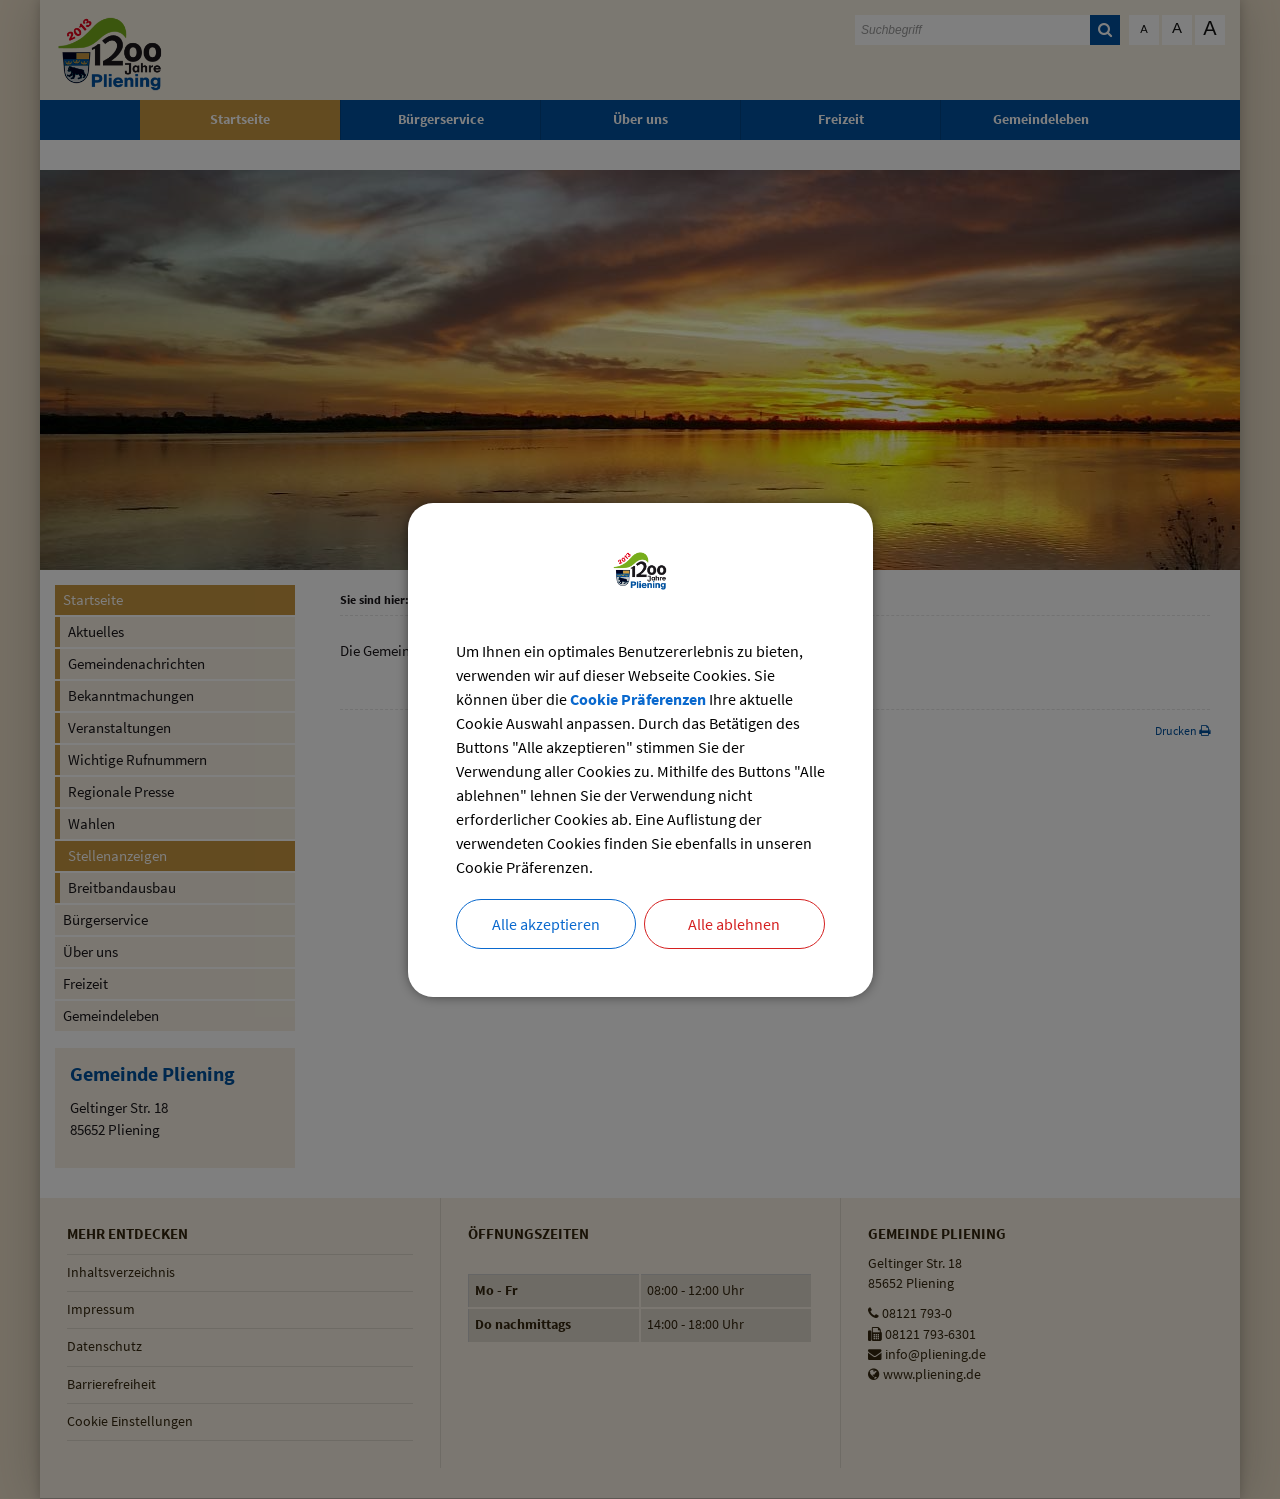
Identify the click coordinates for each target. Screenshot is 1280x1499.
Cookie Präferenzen (638, 699)
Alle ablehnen (734, 924)
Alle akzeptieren (546, 924)
